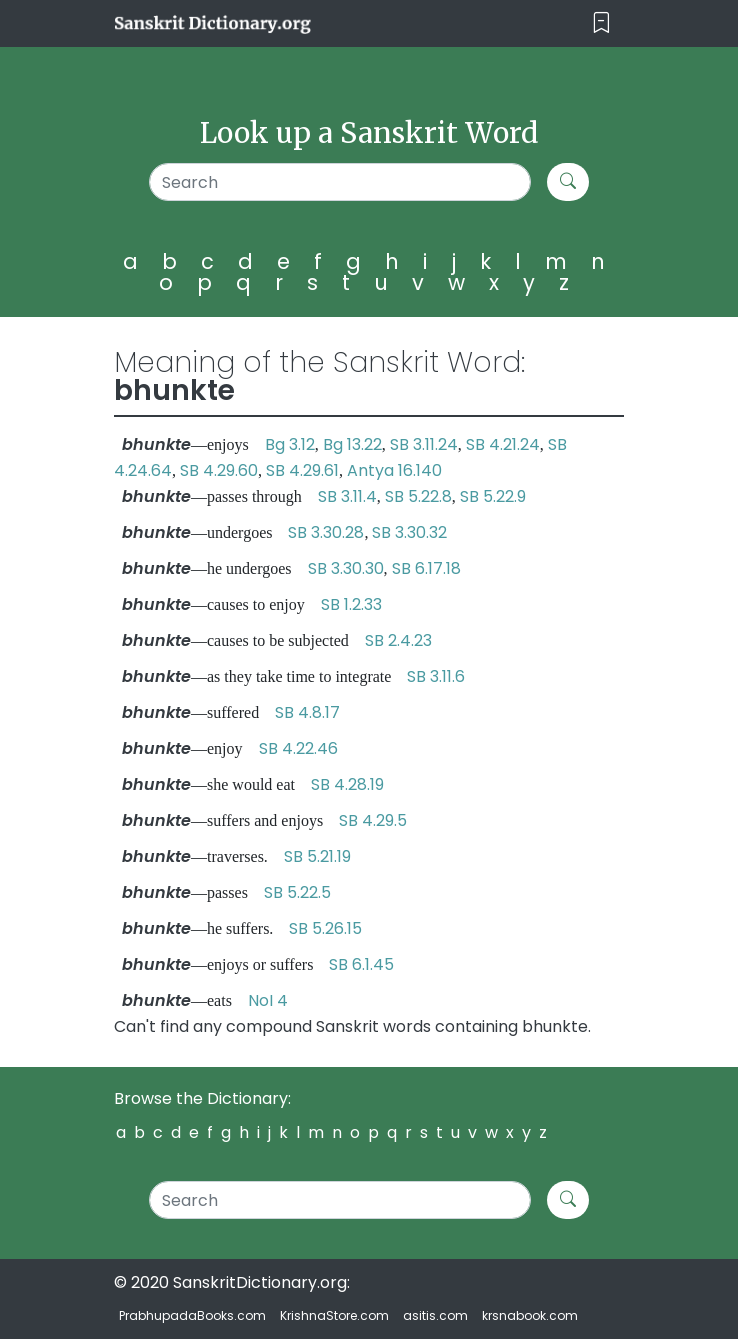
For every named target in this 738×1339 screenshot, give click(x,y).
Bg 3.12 (290, 444)
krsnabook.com (530, 1315)
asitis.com (435, 1315)
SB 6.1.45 (361, 964)
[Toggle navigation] (601, 23)
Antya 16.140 (394, 470)
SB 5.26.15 (325, 928)
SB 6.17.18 (426, 568)
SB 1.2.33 (351, 604)
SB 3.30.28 (326, 532)
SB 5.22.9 (493, 496)
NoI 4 (268, 1000)
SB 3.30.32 (409, 532)
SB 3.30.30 (346, 568)
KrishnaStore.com (334, 1315)
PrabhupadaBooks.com (192, 1315)
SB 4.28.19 (347, 784)
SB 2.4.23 (398, 640)
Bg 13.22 (352, 444)
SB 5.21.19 (317, 856)
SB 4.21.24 (503, 444)
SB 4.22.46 (298, 748)
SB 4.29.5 (373, 820)
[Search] (340, 182)
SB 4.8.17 (307, 712)
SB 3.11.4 (347, 496)
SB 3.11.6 (436, 676)
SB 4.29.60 (219, 470)
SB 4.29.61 (302, 470)
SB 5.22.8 (418, 496)
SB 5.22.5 (297, 892)
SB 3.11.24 (424, 444)
